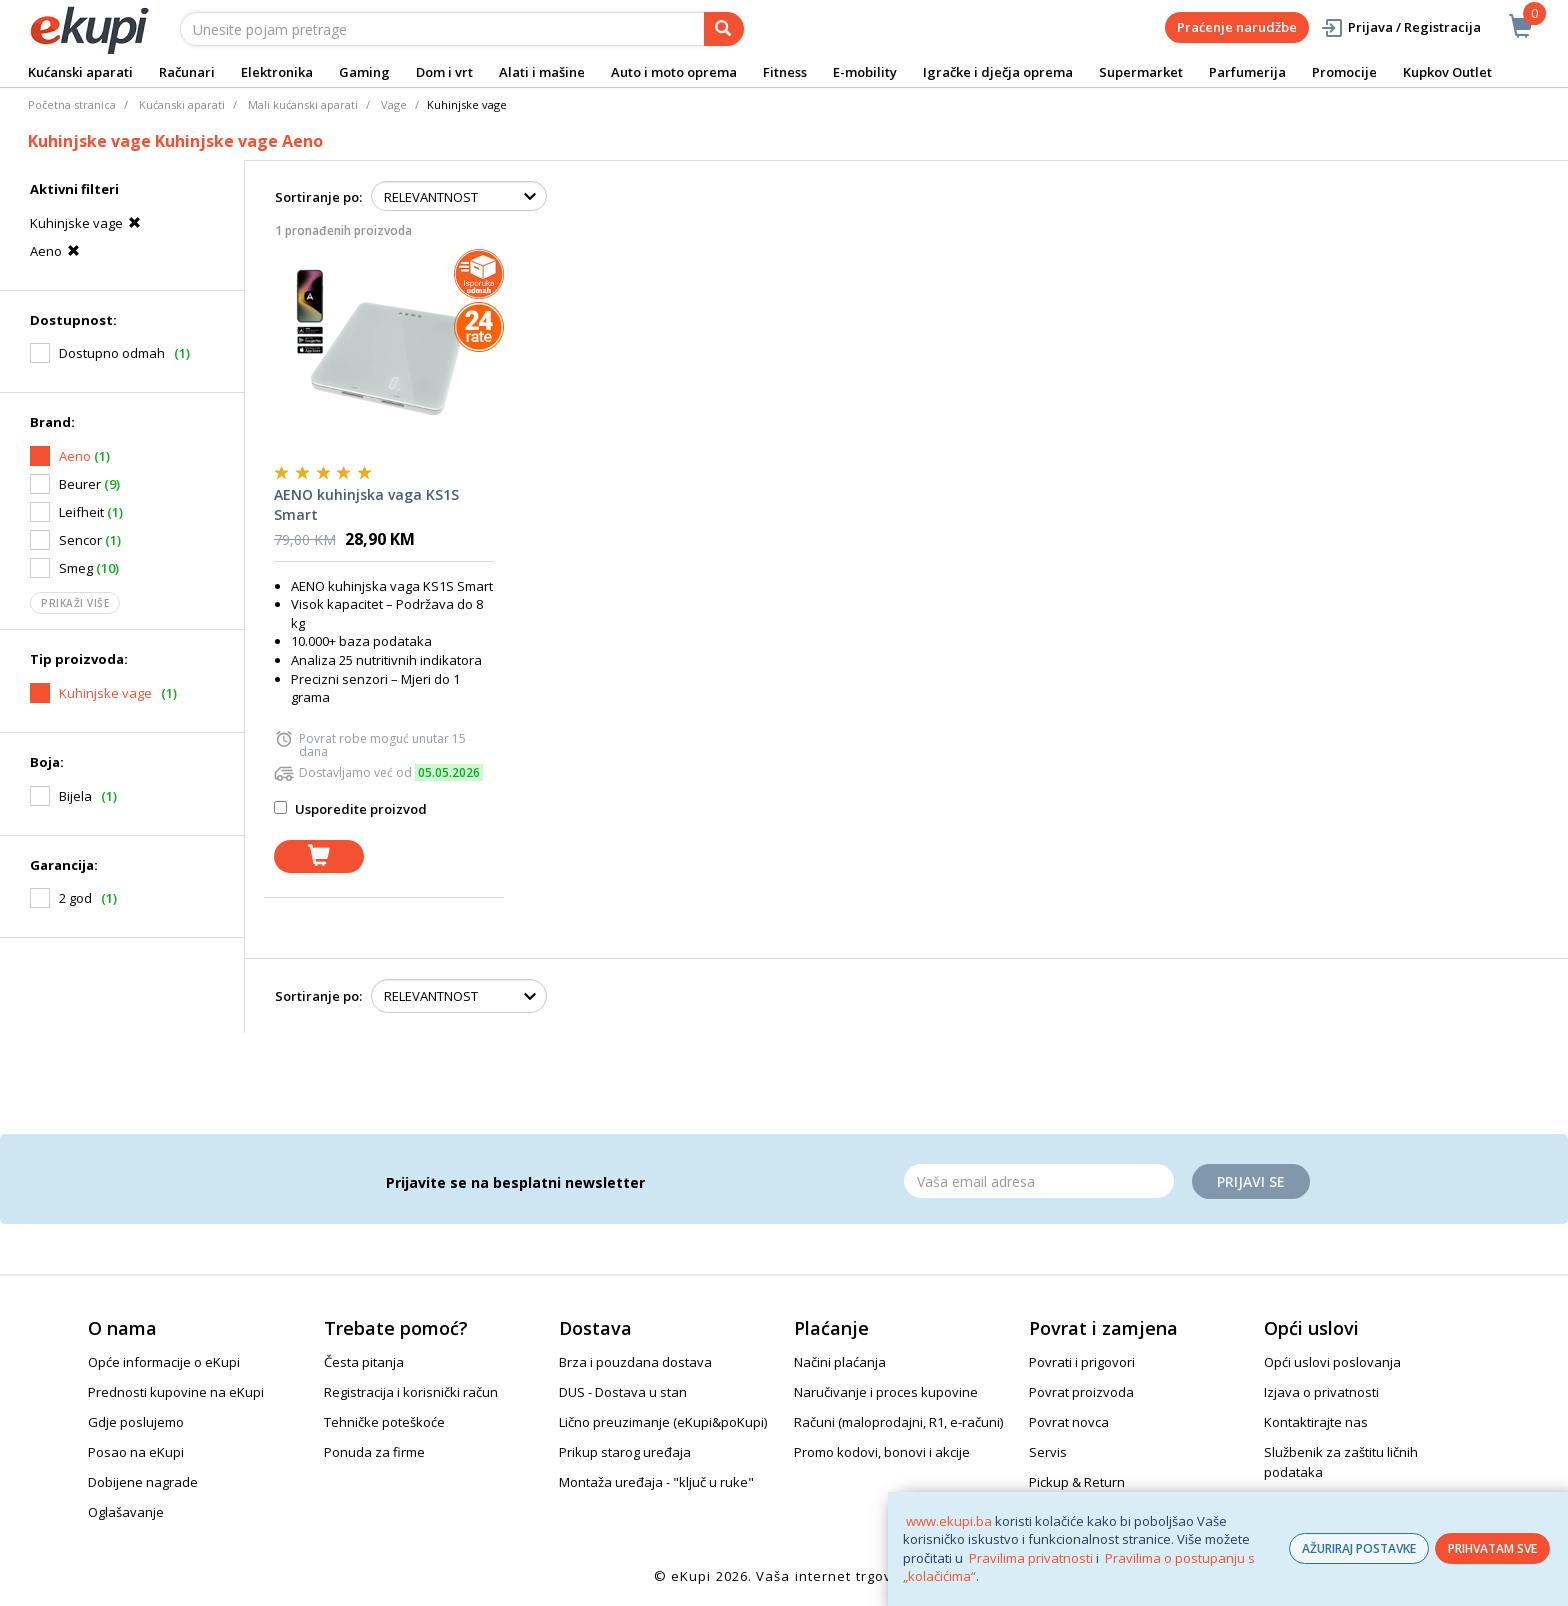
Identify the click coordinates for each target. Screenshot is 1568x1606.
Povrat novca (1069, 1422)
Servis (1048, 1452)
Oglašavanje (126, 1512)
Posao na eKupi (136, 1452)
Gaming (364, 72)
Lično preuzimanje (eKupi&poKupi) (663, 1422)
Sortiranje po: (318, 197)
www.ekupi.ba (949, 1521)
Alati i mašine (542, 72)
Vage (394, 104)
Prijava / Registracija (1400, 27)
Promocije (1344, 72)
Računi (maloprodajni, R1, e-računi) (898, 1422)
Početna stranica (72, 104)
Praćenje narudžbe (1237, 27)
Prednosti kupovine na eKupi (176, 1392)
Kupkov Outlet (1447, 72)
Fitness (785, 72)
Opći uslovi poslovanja (1332, 1362)
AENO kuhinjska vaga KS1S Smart (366, 504)
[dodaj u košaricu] (319, 856)
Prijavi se (1251, 1181)
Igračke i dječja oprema (998, 72)
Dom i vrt (444, 72)
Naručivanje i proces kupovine (886, 1392)
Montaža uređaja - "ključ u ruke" (656, 1482)
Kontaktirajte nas (1316, 1422)
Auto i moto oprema (674, 72)
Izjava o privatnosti (1321, 1392)
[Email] (1039, 1181)
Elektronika (277, 72)
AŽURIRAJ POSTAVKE (1359, 1548)
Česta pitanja (364, 1362)
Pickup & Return (1077, 1482)
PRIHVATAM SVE (1492, 1548)
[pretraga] (724, 29)
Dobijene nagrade (143, 1482)
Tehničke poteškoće (384, 1422)
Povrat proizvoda (1081, 1392)
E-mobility (865, 72)
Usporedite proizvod (350, 809)
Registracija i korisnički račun (411, 1392)
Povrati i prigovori (1082, 1362)
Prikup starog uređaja (625, 1452)
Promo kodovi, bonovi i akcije (882, 1452)
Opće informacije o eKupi (164, 1362)
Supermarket (1141, 72)
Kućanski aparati (80, 72)
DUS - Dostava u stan (623, 1392)
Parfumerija (1247, 72)
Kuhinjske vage (88, 223)
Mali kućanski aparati (303, 104)
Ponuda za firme (374, 1452)
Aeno (57, 251)
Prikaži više (75, 603)
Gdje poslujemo (136, 1422)
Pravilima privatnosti (1031, 1558)
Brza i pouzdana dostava (635, 1362)
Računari (187, 72)
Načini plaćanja (840, 1362)
